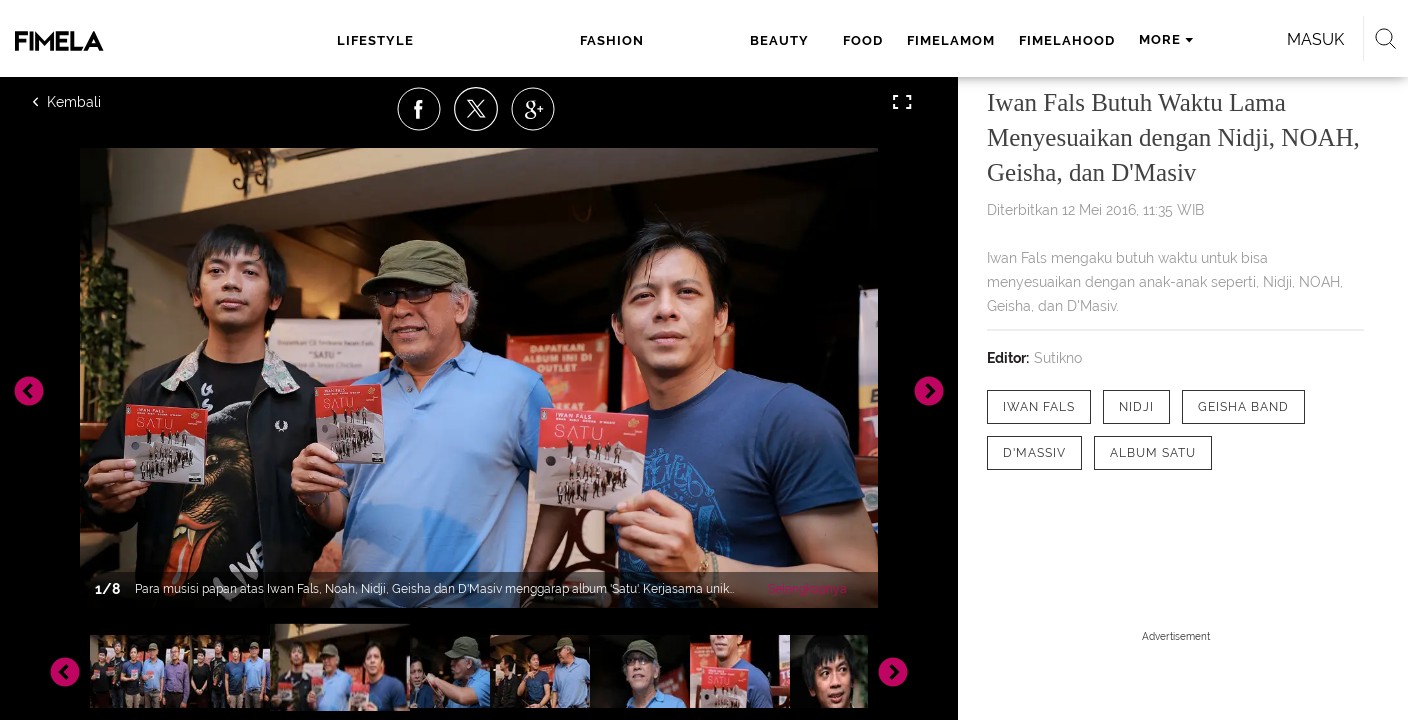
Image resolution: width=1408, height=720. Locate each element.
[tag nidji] (1136, 407)
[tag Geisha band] (1243, 407)
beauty (569, 40)
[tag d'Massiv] (1034, 453)
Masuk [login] (1163, 39)
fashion (484, 40)
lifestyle (389, 40)
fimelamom (731, 40)
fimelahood (847, 40)
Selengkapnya (807, 589)
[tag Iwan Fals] (1039, 407)
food (643, 40)
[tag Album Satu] (1153, 453)
